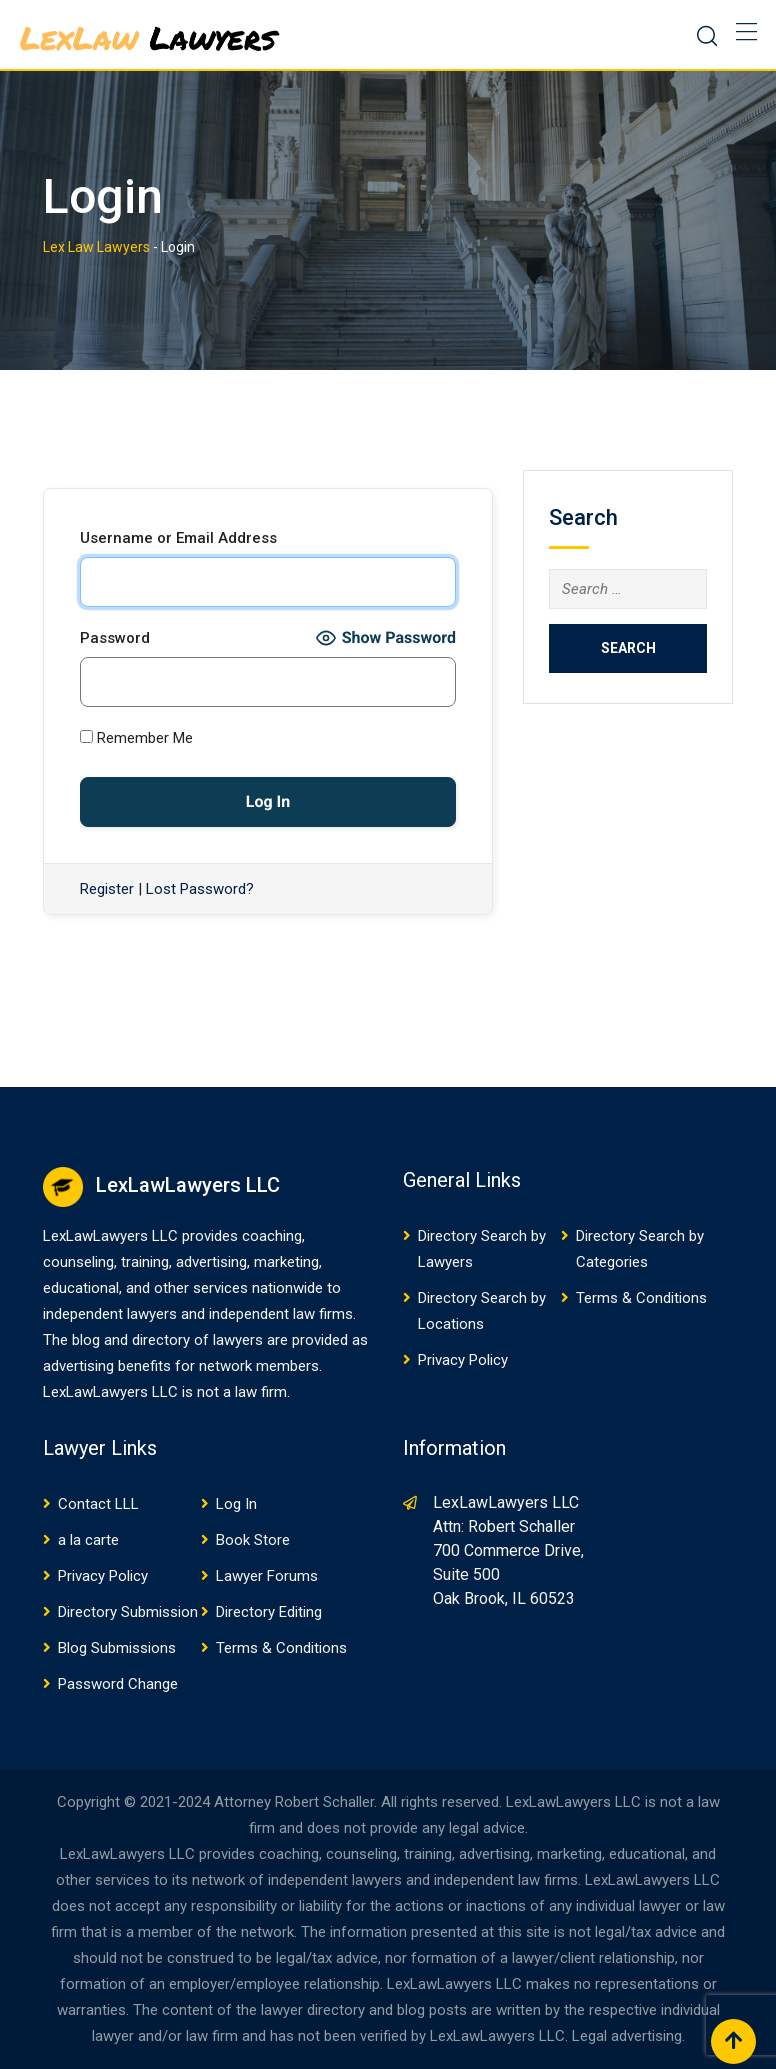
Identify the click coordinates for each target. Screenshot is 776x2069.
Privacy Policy (463, 1360)
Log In (236, 1504)
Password (115, 638)
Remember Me (136, 738)
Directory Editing (269, 1612)
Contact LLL (98, 1504)
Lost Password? (200, 889)
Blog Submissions (117, 1648)
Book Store (253, 1540)
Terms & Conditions (641, 1298)
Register (107, 889)
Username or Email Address (178, 538)
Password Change (118, 1684)
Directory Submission (128, 1612)
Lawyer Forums (267, 1576)
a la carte (88, 1540)
